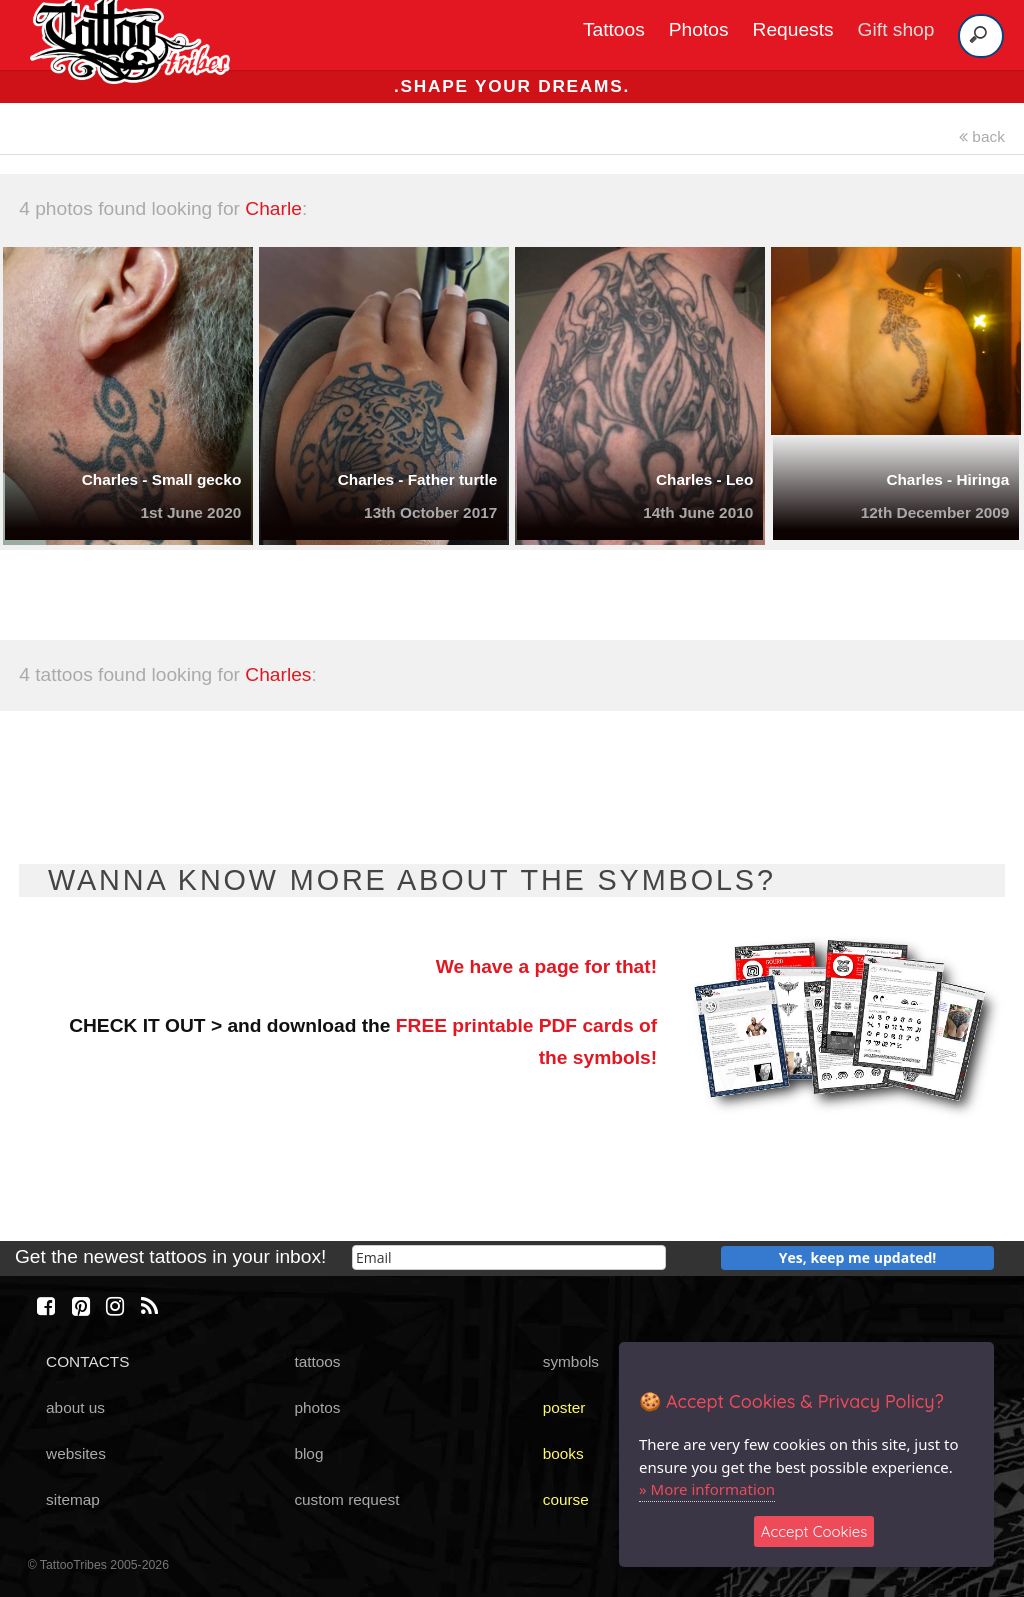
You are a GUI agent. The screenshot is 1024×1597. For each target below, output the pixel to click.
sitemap (73, 1499)
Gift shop (896, 29)
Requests (793, 29)
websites (76, 1453)
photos (317, 1407)
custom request (346, 1499)
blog (308, 1453)
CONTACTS (87, 1361)
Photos (699, 29)
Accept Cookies (814, 1531)
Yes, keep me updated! (858, 1257)
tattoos (317, 1361)
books (563, 1453)
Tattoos (614, 29)
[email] (509, 1257)
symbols (571, 1361)
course (566, 1499)
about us (75, 1407)
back (982, 136)
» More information (707, 1489)
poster (564, 1407)
